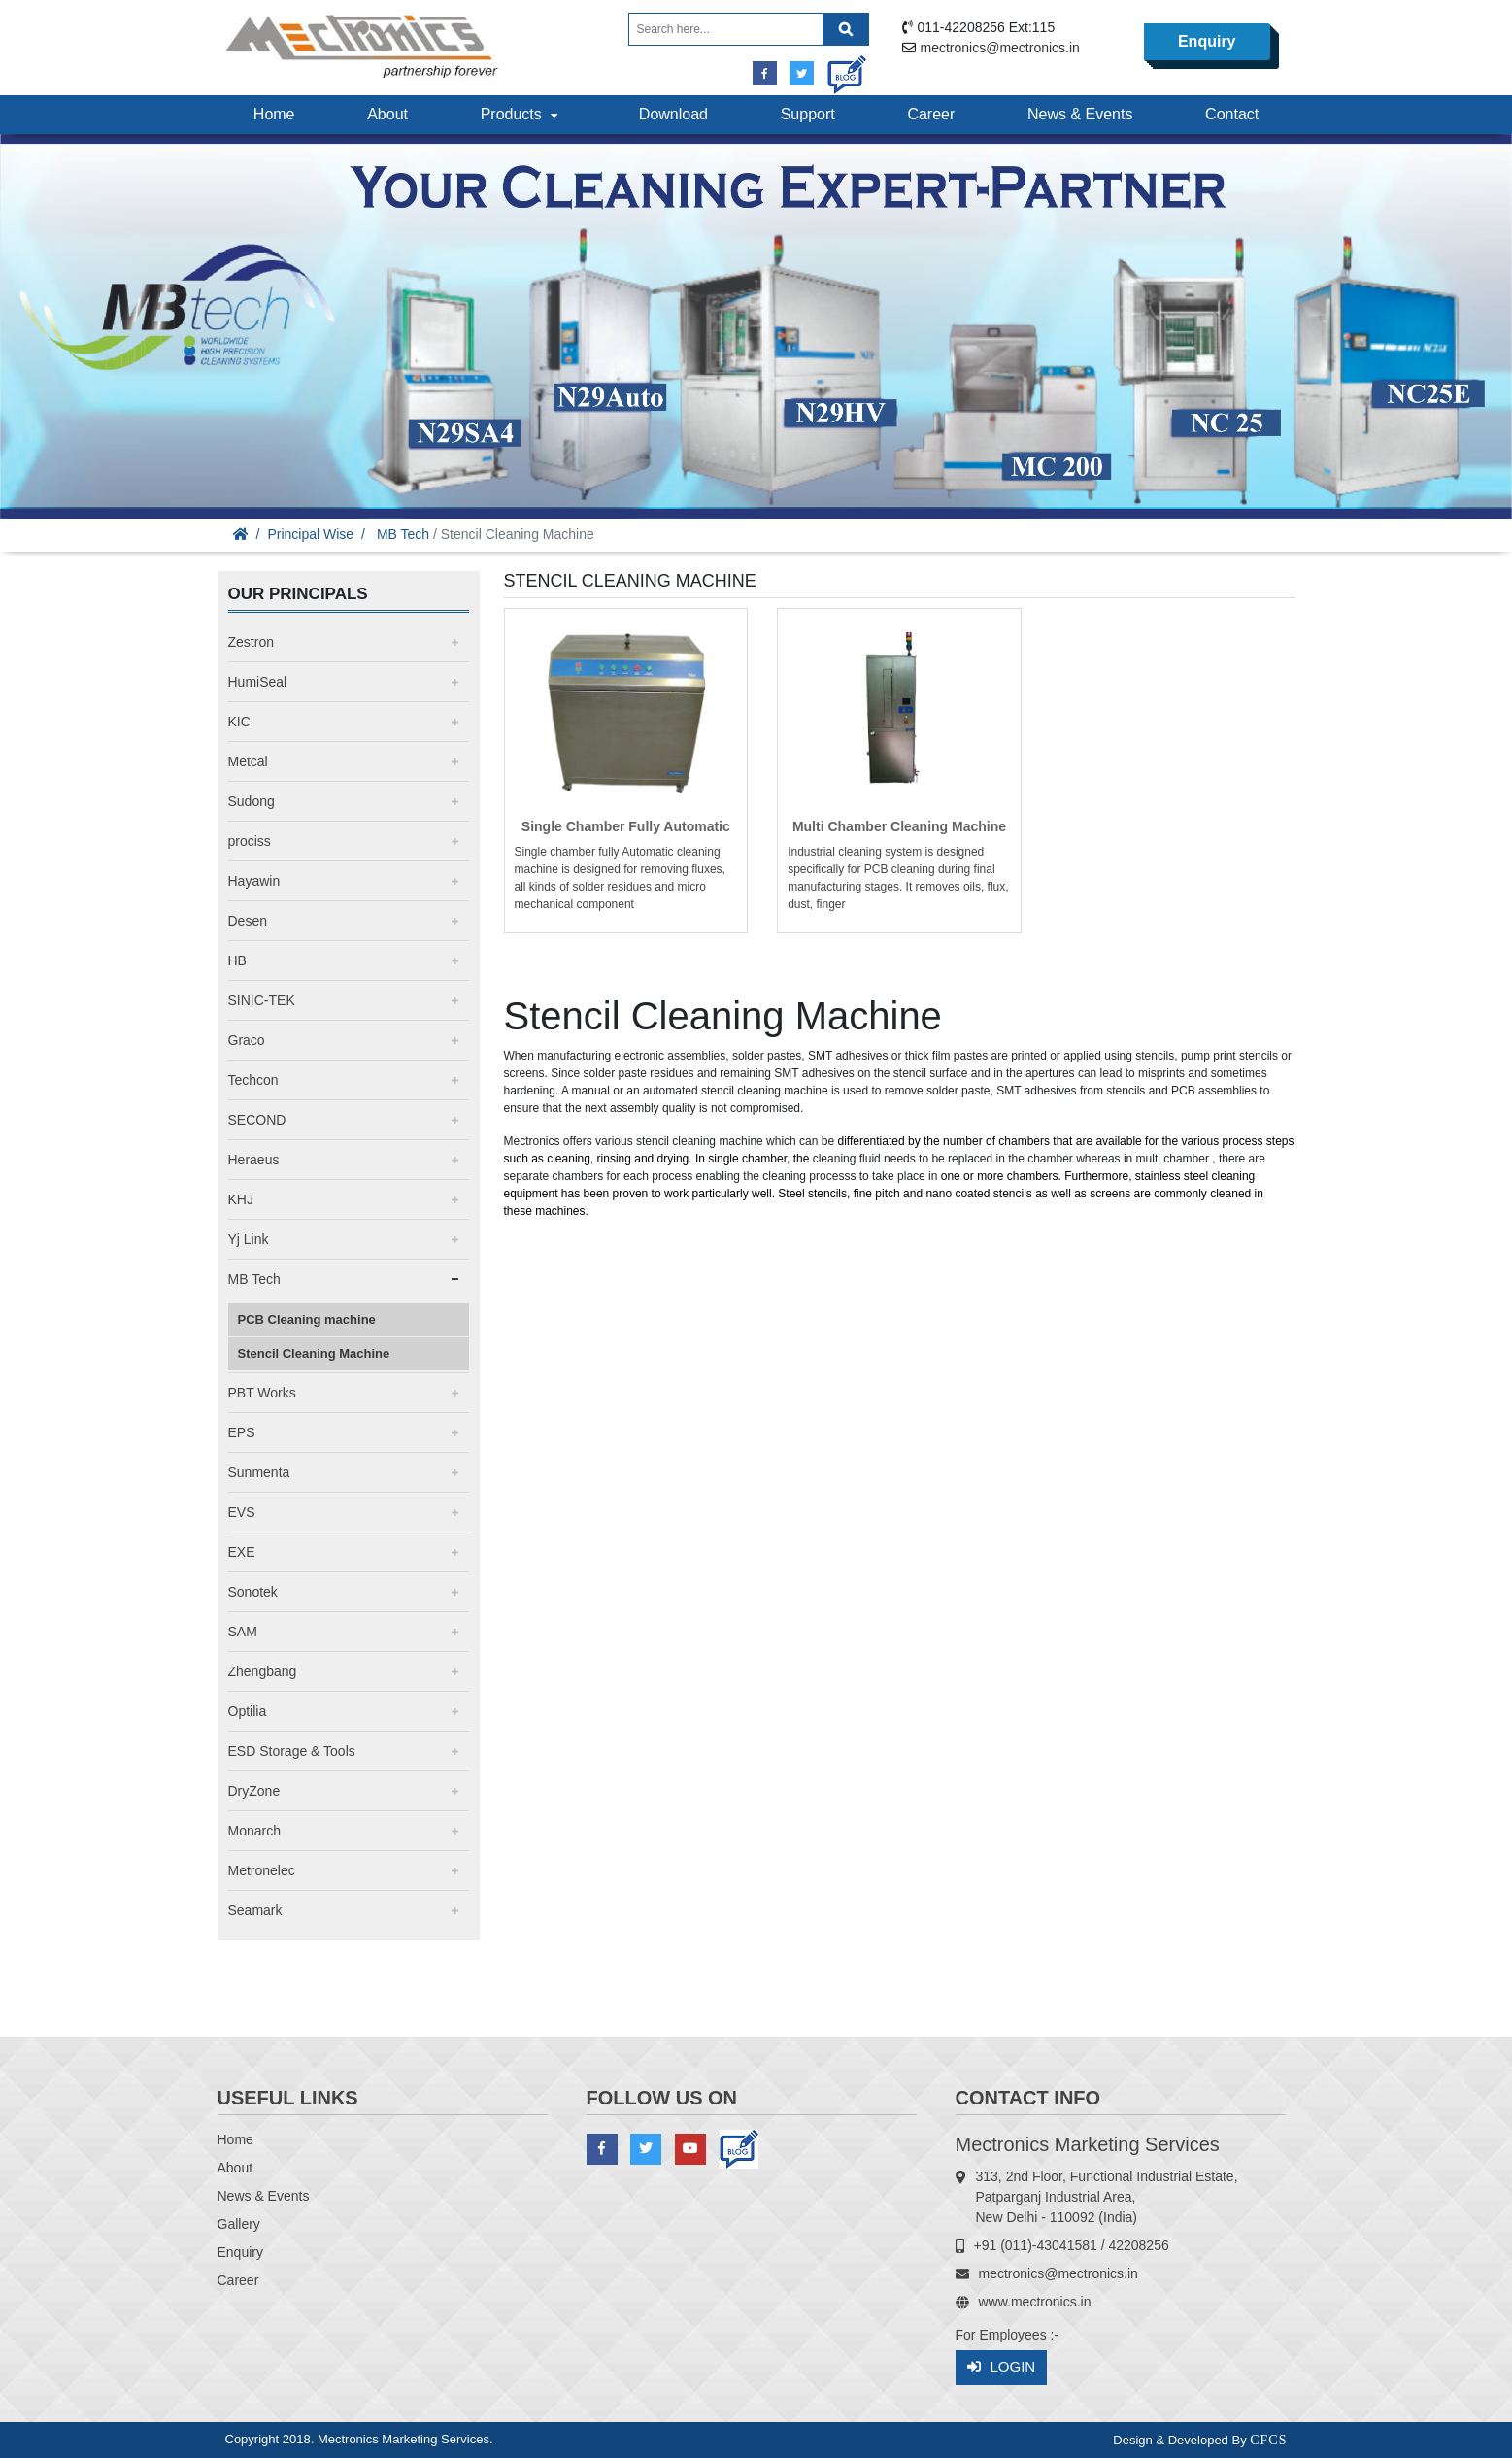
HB (237, 960)
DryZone (254, 1791)
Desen (247, 920)
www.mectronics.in (1035, 2301)
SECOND (257, 1120)
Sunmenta (259, 1472)
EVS (241, 1512)
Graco (246, 1040)
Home (274, 114)
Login (1001, 2367)
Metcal (248, 761)
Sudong (251, 801)
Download (673, 114)
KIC (239, 721)
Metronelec (261, 1870)
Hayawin (254, 881)
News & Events (1079, 114)
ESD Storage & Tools (291, 1751)
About (387, 114)
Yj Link (248, 1239)
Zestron (251, 642)
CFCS (1268, 2440)
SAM (242, 1631)
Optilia (247, 1711)
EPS (241, 1432)
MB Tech (403, 534)
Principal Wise (310, 534)
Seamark (255, 1910)
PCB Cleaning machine (307, 1319)
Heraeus (254, 1159)
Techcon (253, 1080)
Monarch (254, 1830)
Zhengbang (262, 1671)
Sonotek (253, 1591)
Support (808, 114)
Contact (1232, 114)
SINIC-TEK (261, 1000)
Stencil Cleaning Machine (314, 1353)
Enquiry (1207, 41)
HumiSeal (257, 682)
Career (931, 114)
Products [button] (521, 114)
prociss (249, 841)
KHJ (240, 1199)
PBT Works (262, 1392)
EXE (241, 1552)
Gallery (239, 2224)
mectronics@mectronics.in (1000, 47)
